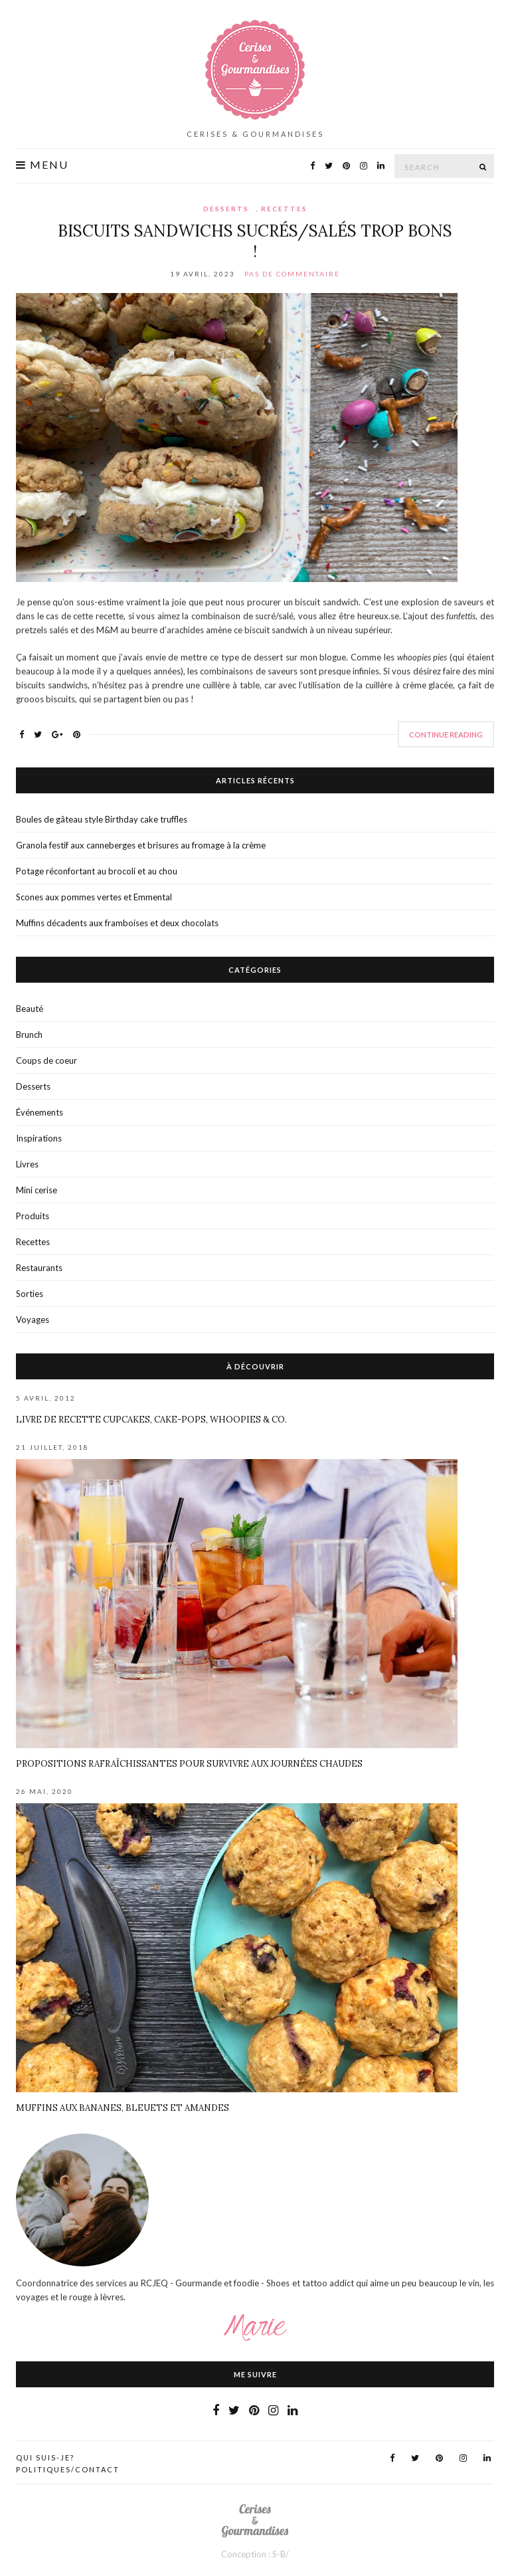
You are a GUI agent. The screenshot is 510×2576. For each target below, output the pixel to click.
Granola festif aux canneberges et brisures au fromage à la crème (141, 845)
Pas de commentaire (292, 274)
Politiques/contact (68, 2469)
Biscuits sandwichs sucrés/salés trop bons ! (255, 241)
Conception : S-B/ (255, 2554)
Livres (27, 1164)
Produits (32, 1216)
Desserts (226, 209)
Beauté (29, 1008)
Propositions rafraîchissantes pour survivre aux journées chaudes (189, 1763)
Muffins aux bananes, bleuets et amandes (122, 2108)
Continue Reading (446, 734)
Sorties (29, 1293)
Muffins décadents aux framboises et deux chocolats (117, 923)
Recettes (284, 209)
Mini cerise (36, 1190)
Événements (39, 1112)
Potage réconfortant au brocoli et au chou (96, 871)
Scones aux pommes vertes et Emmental (94, 897)
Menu (42, 164)
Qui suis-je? (45, 2457)
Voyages (32, 1319)
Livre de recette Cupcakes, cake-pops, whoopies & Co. (151, 1419)
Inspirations (39, 1138)
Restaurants (39, 1267)
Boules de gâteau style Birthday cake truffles (101, 819)
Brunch (29, 1034)
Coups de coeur (46, 1060)
